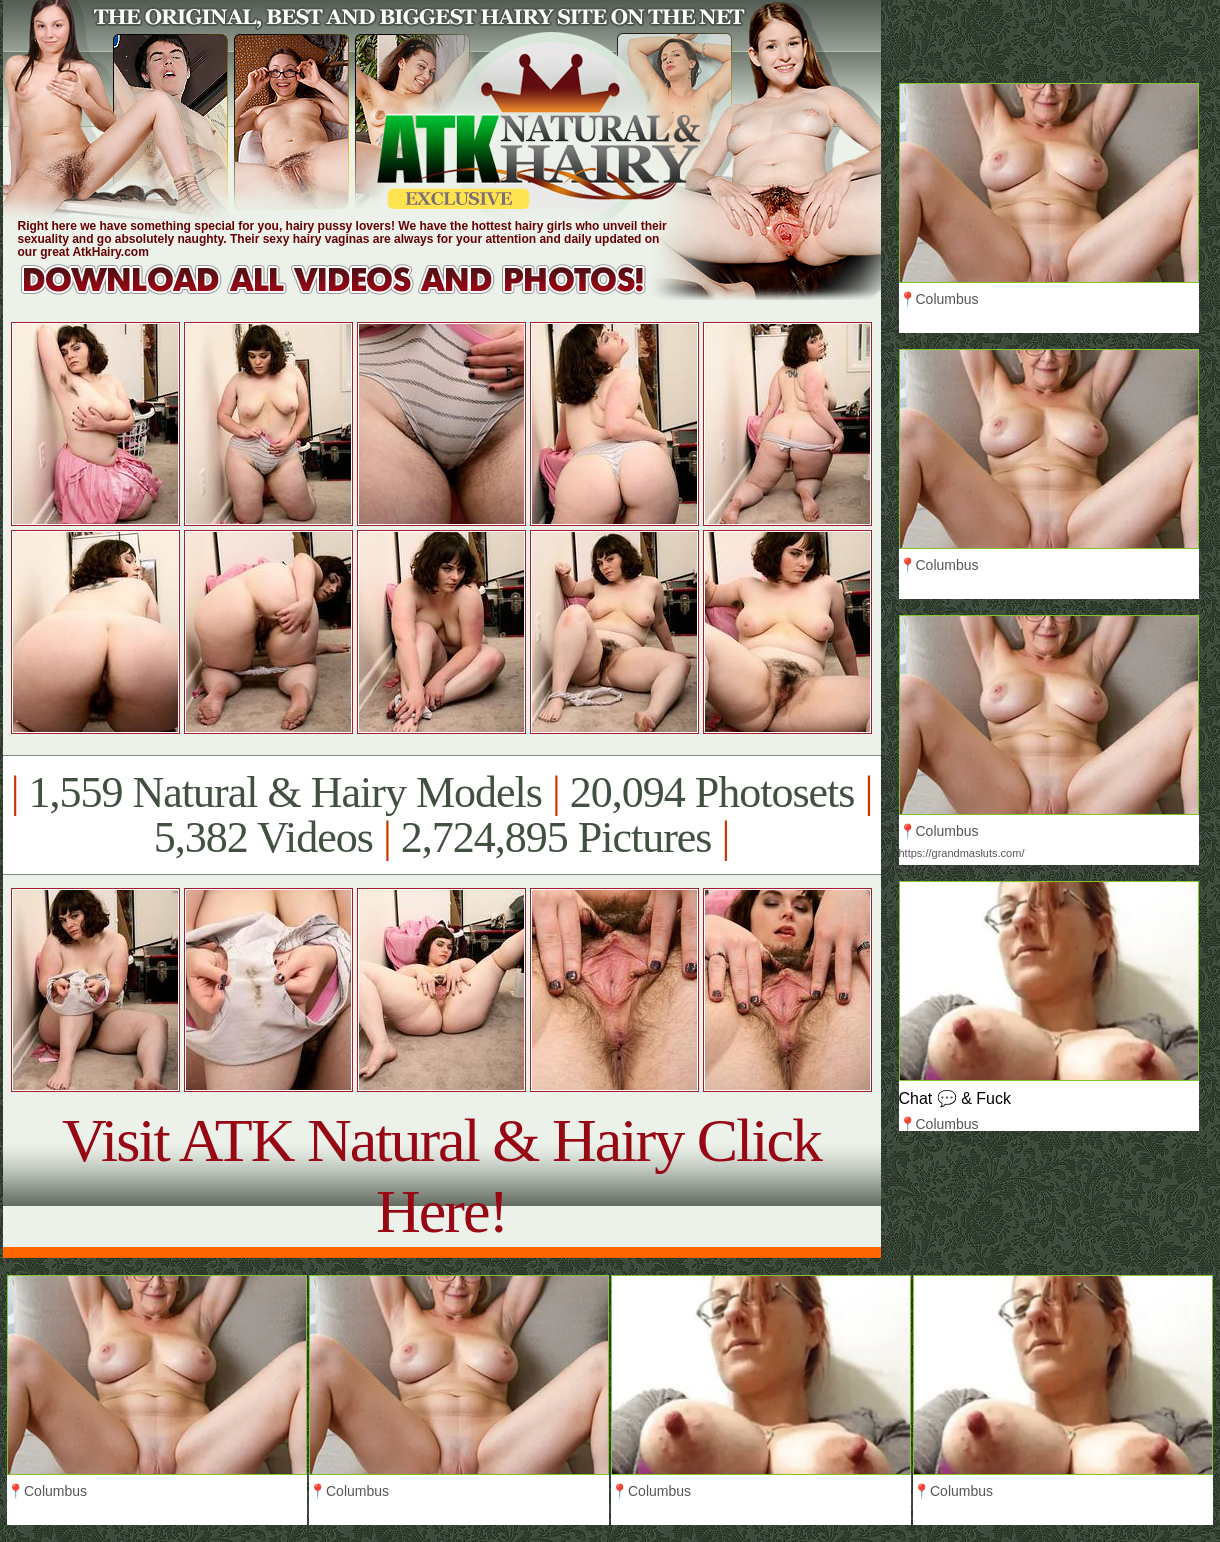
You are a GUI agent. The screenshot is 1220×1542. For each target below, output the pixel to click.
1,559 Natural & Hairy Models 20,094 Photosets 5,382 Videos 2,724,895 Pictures (441, 815)
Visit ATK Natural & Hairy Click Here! (441, 1175)
